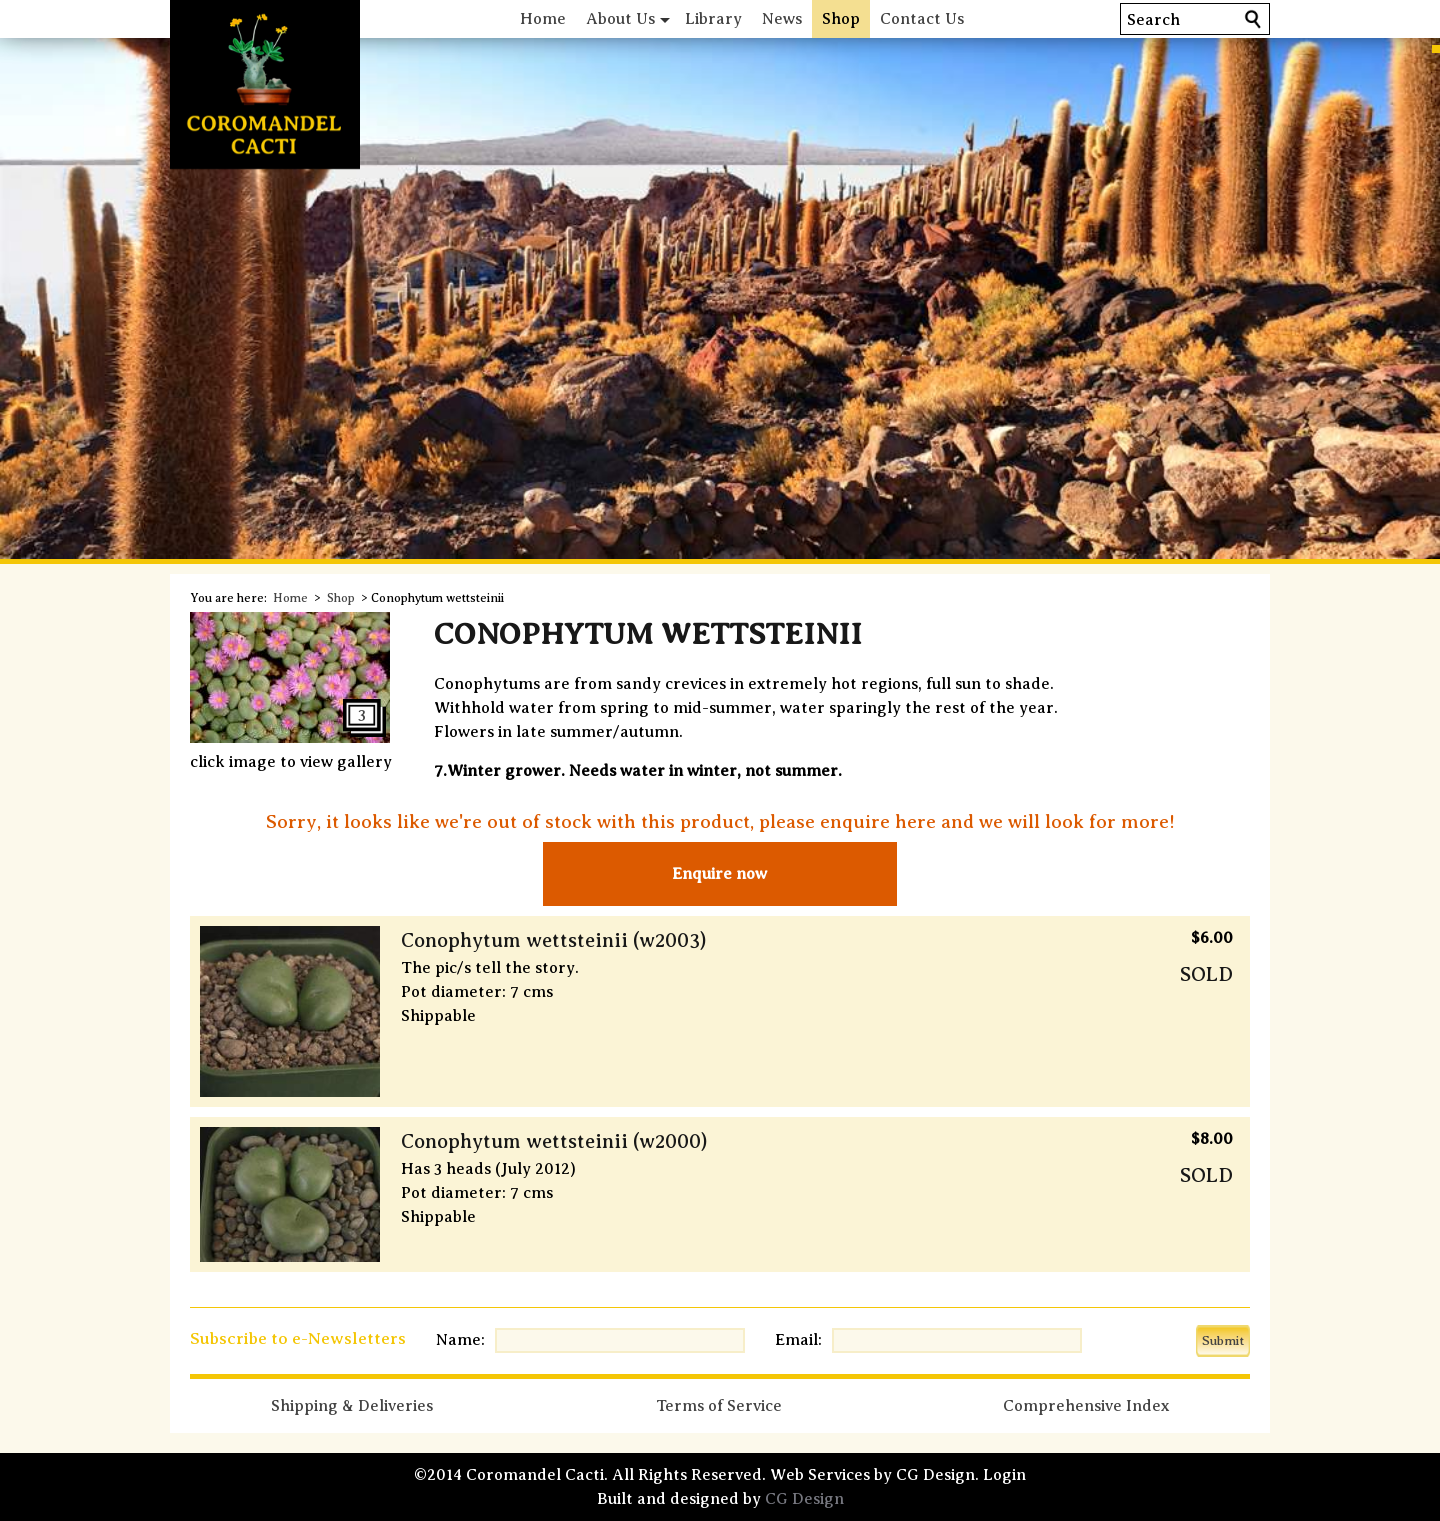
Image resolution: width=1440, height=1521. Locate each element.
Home (543, 19)
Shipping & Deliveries (352, 1406)
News (782, 19)
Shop (841, 19)
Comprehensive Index (1086, 1406)
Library (713, 19)
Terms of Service (719, 1406)
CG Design (804, 1499)
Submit (1223, 1340)
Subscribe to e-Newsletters (298, 1338)
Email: (798, 1340)
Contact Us (922, 19)
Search (1153, 20)
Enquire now (719, 874)
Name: (460, 1340)
